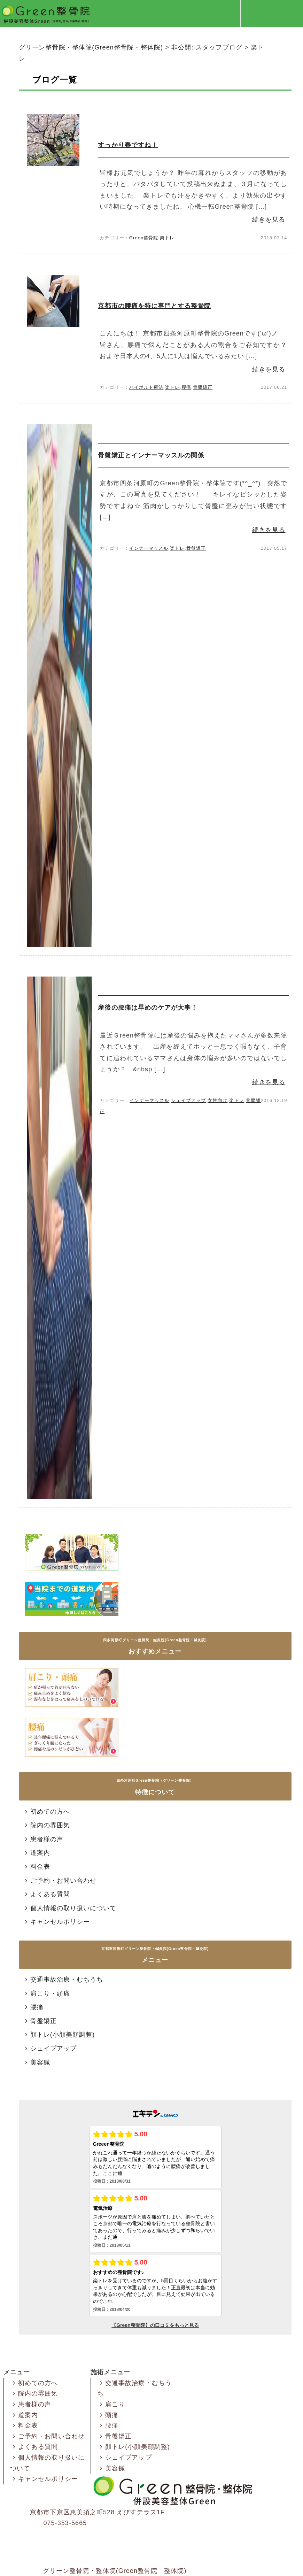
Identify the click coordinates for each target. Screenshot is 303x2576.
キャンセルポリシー (56, 1921)
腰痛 (186, 387)
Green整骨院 (143, 237)
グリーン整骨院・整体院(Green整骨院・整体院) (115, 2570)
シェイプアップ (188, 1100)
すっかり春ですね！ (128, 144)
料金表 (36, 1866)
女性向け (217, 1100)
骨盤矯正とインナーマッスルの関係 (151, 455)
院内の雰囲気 (46, 1825)
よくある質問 (46, 1894)
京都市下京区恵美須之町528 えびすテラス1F (97, 2512)
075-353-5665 (65, 2523)
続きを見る (268, 219)
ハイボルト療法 (146, 387)
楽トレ (167, 237)
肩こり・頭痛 (46, 1993)
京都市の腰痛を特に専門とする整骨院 (154, 305)
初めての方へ (46, 1811)
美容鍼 (36, 2062)
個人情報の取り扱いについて (69, 1908)
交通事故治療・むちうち (62, 1979)
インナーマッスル (149, 548)
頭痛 (107, 2415)
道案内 (36, 1852)
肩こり (111, 2404)
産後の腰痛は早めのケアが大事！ (147, 1007)
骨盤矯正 (202, 387)
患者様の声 (42, 1839)
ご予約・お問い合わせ (59, 1880)
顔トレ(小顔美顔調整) (58, 2034)
